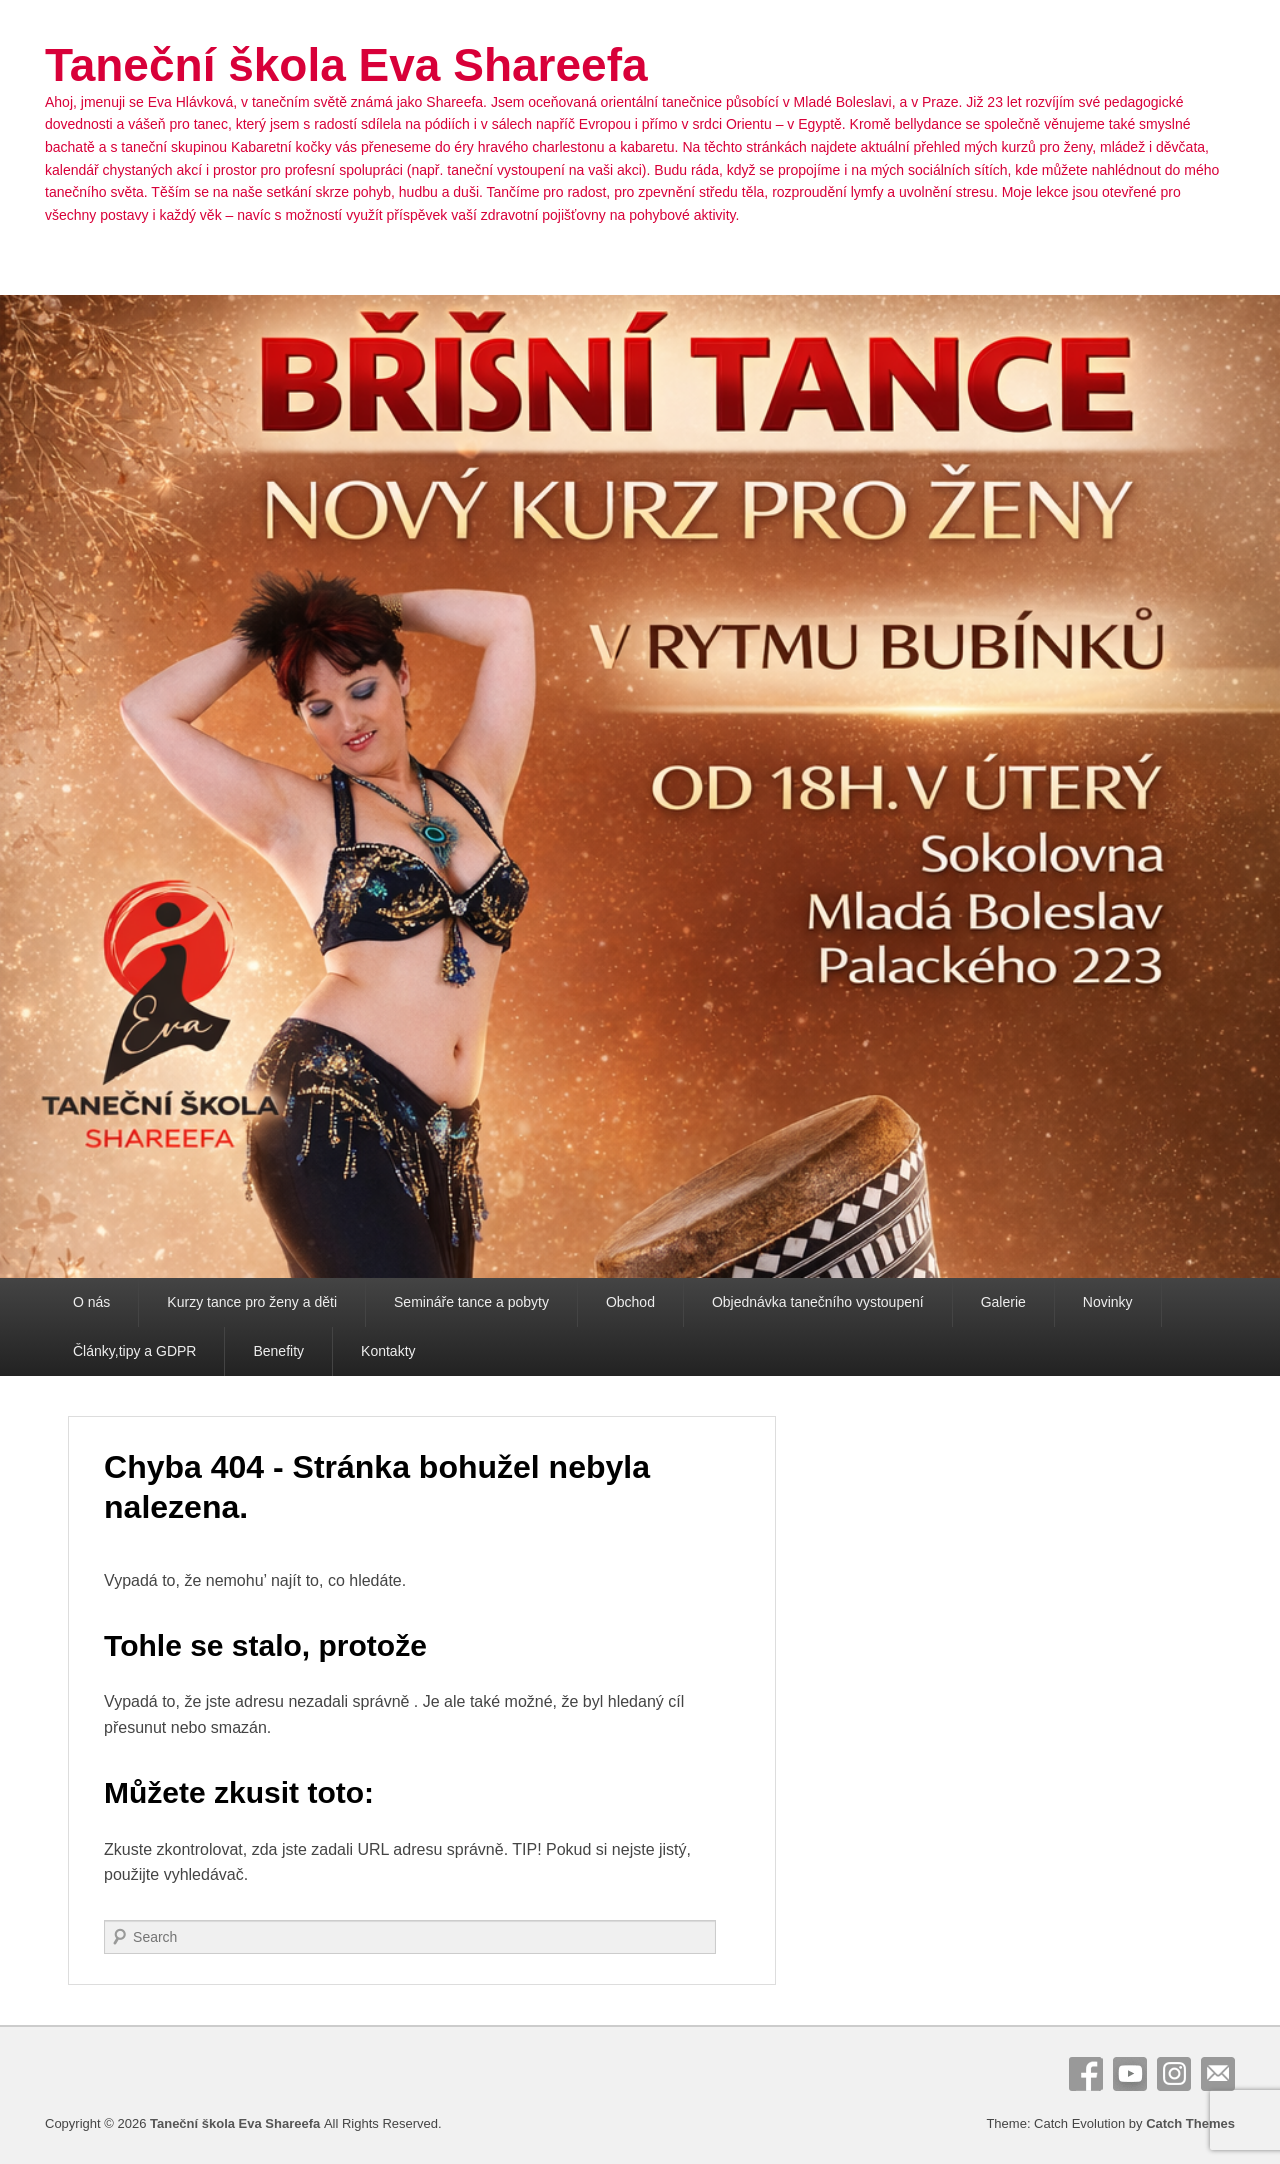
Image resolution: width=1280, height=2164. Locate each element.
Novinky (1108, 1302)
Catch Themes (1190, 2123)
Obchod (630, 1302)
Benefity (278, 1351)
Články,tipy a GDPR (134, 1351)
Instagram (1174, 2074)
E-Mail (1218, 2074)
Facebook (1086, 2074)
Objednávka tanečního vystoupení (818, 1302)
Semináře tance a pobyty (471, 1302)
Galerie (1003, 1302)
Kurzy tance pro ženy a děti (252, 1302)
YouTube (1130, 2074)
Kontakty (388, 1351)
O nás (91, 1302)
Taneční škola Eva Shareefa (346, 65)
